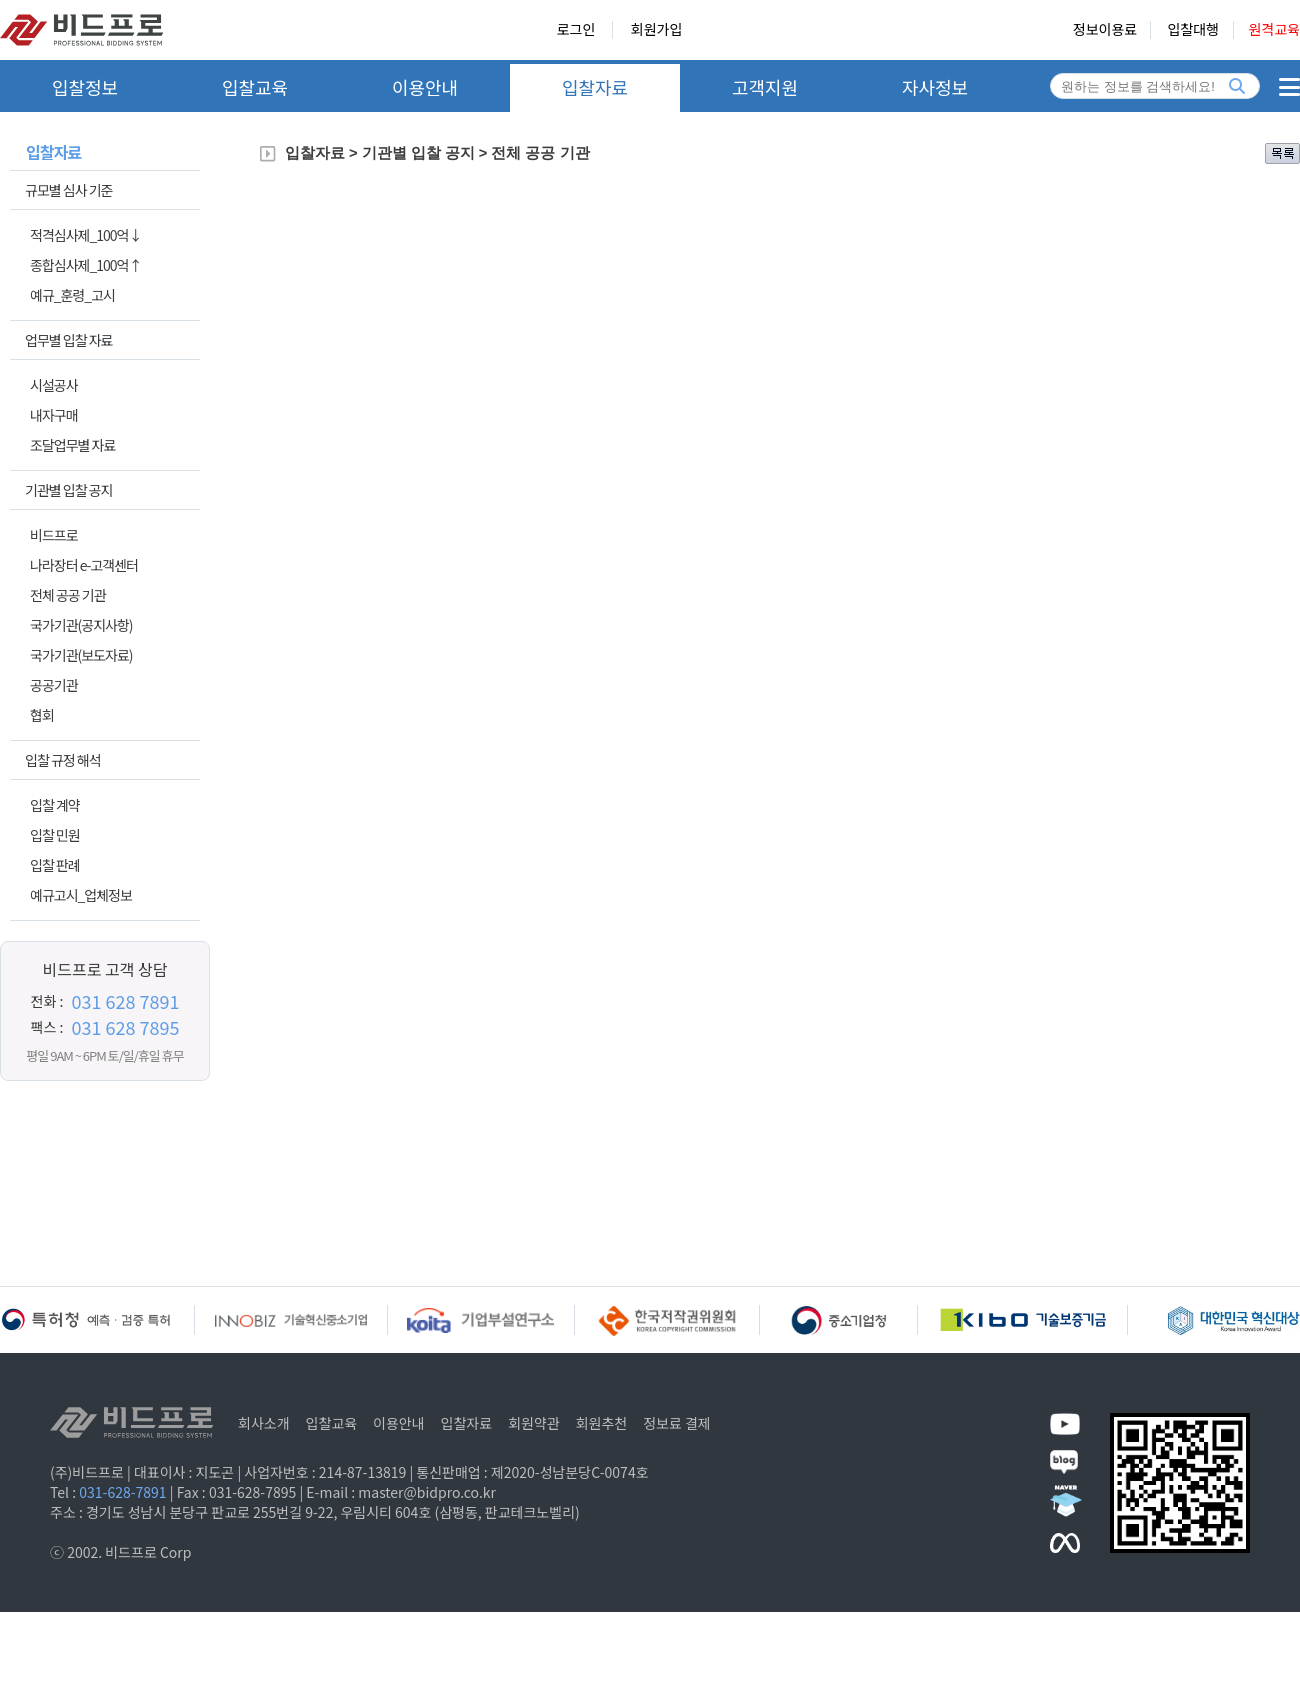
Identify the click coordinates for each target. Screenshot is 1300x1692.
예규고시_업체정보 (81, 895)
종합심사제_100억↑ (85, 265)
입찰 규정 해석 (63, 760)
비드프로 (54, 535)
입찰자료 (595, 87)
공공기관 (54, 685)
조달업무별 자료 (72, 445)
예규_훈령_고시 (72, 295)
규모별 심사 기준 (68, 190)
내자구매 (54, 415)
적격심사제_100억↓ (85, 235)
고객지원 (765, 87)
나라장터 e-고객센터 (84, 565)
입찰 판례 (55, 865)
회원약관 (534, 1423)
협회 (42, 715)
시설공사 (54, 385)
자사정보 (935, 87)
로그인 (576, 30)
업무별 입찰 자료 (68, 340)
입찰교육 (255, 87)
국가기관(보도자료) (81, 655)
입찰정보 (85, 87)
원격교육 (1274, 30)
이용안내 (425, 87)
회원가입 (657, 30)
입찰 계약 (55, 805)
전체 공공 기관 (68, 595)
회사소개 (264, 1423)
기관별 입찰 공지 (68, 490)
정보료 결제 (677, 1423)
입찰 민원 (55, 835)
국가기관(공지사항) (81, 625)
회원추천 (602, 1423)
